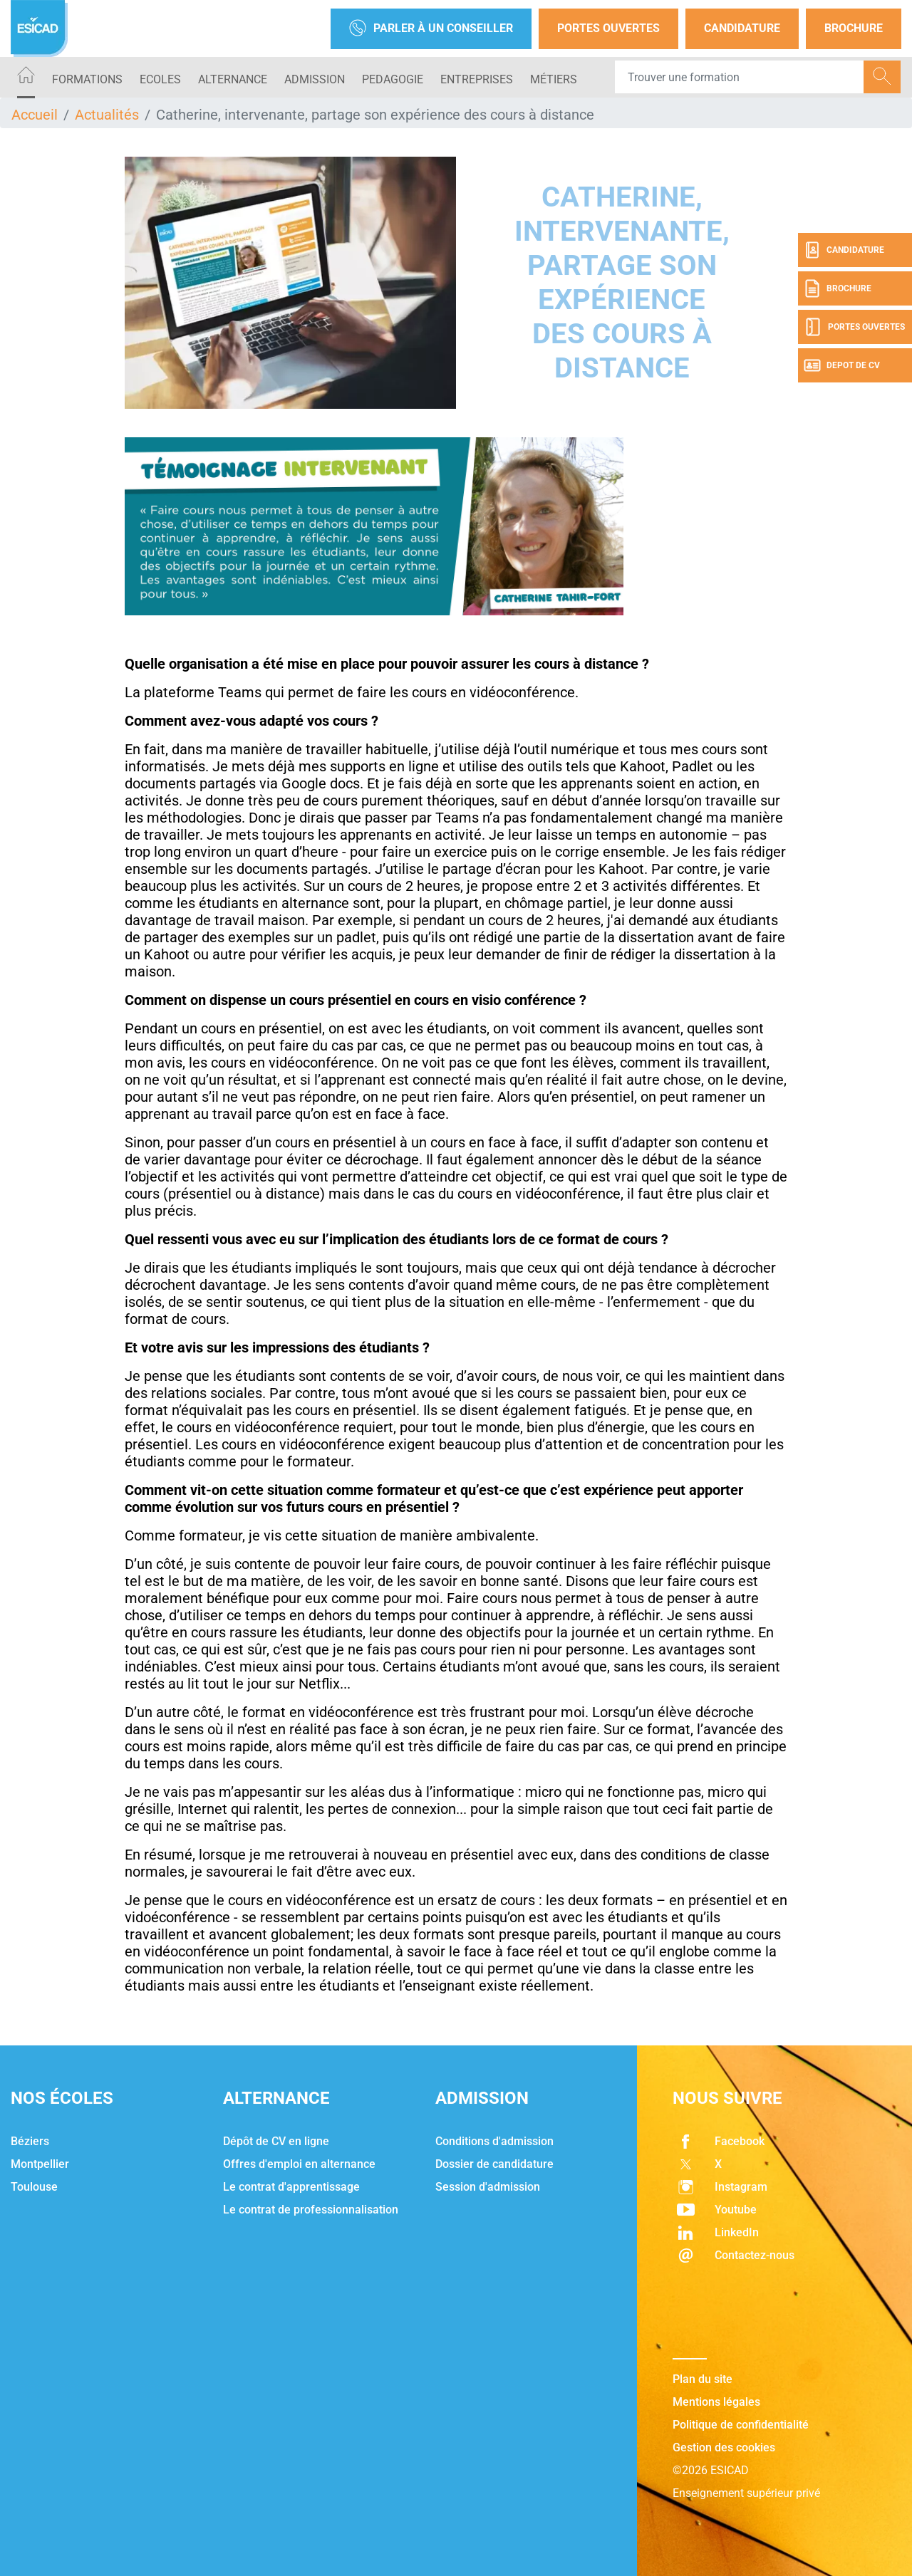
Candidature (742, 28)
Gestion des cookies (724, 2447)
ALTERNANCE (232, 79)
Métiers (553, 79)
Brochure (853, 28)
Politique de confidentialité (741, 2424)
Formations (87, 79)
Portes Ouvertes (608, 28)
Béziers (30, 2141)
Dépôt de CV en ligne (276, 2141)
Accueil (34, 114)
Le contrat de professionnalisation (310, 2209)
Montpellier (40, 2164)
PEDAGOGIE (392, 79)
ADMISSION (314, 79)
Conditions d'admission (494, 2141)
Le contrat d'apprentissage (291, 2187)
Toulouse (34, 2187)
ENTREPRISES (476, 79)
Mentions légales (716, 2402)
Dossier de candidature (494, 2164)
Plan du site (702, 2379)
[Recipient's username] (739, 77)
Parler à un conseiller (431, 28)
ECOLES (160, 79)
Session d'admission (487, 2187)
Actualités (107, 114)
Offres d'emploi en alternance (299, 2164)
